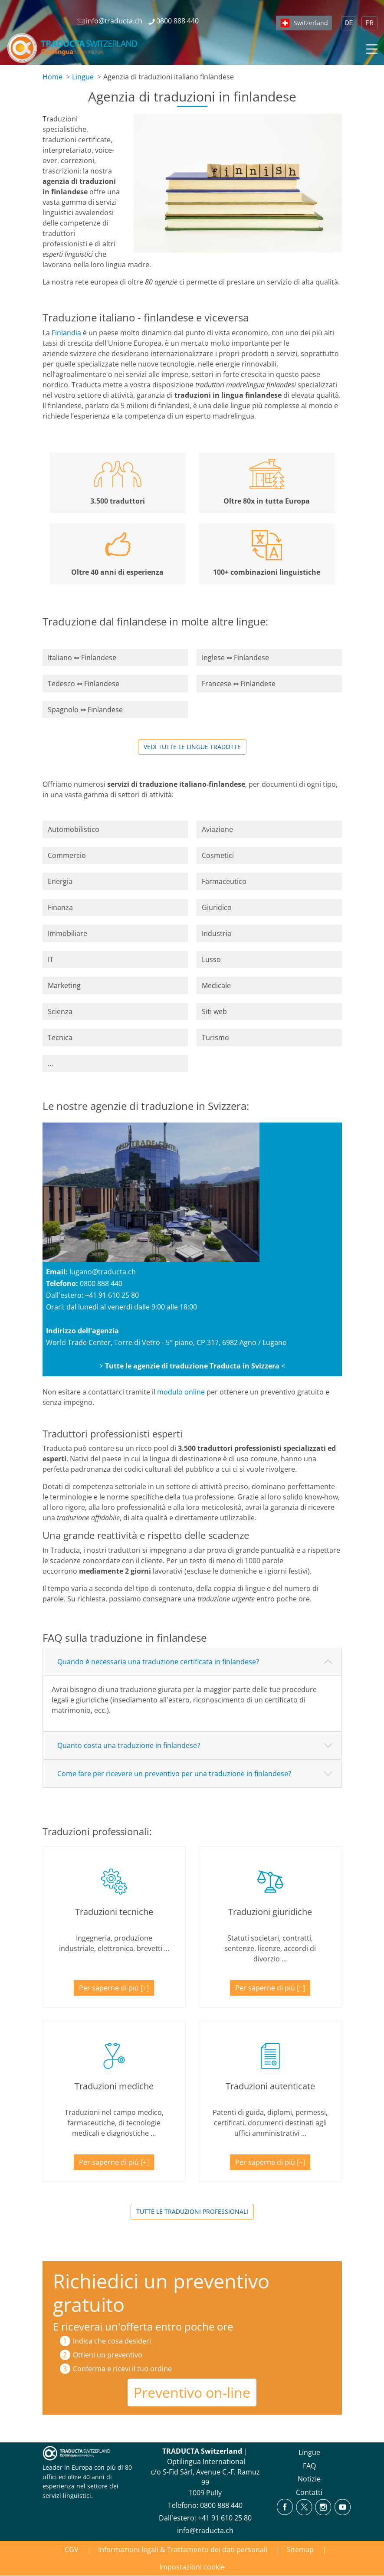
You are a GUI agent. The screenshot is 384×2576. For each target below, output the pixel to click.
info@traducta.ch (205, 2530)
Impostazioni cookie (192, 2567)
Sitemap (300, 2549)
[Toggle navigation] (370, 47)
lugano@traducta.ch (102, 1272)
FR (369, 23)
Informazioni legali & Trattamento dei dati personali (182, 2549)
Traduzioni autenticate (270, 2086)
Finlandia (66, 332)
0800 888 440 (101, 1283)
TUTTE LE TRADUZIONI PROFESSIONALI (192, 2211)
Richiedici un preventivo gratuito (161, 2292)
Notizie (309, 2479)
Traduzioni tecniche (114, 1912)
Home (52, 77)
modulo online (181, 1392)
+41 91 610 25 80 (112, 1295)
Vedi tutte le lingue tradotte (192, 747)
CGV (72, 2549)
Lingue (83, 77)
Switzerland (311, 23)
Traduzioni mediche (114, 2086)
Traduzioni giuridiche (270, 1912)
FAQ (309, 2466)
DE (349, 23)
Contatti (309, 2492)
